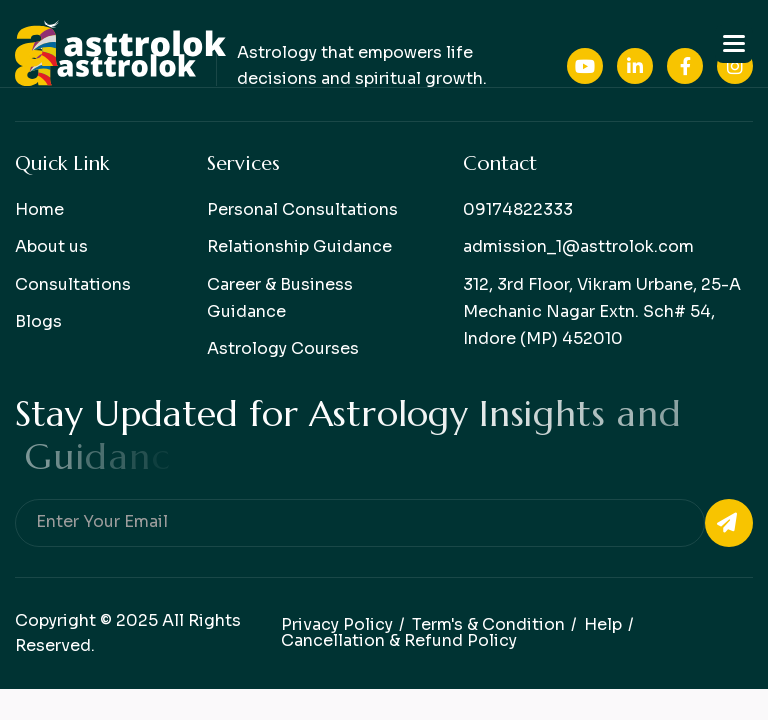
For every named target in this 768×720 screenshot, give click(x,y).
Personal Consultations (302, 209)
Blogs (38, 321)
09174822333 (518, 209)
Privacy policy (337, 624)
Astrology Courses (283, 348)
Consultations (73, 284)
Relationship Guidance (299, 246)
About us (51, 246)
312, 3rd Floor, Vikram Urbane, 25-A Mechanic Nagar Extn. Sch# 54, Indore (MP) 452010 (602, 311)
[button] (734, 44)
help (603, 624)
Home (39, 209)
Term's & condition (488, 624)
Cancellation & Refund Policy (399, 640)
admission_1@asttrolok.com (578, 246)
